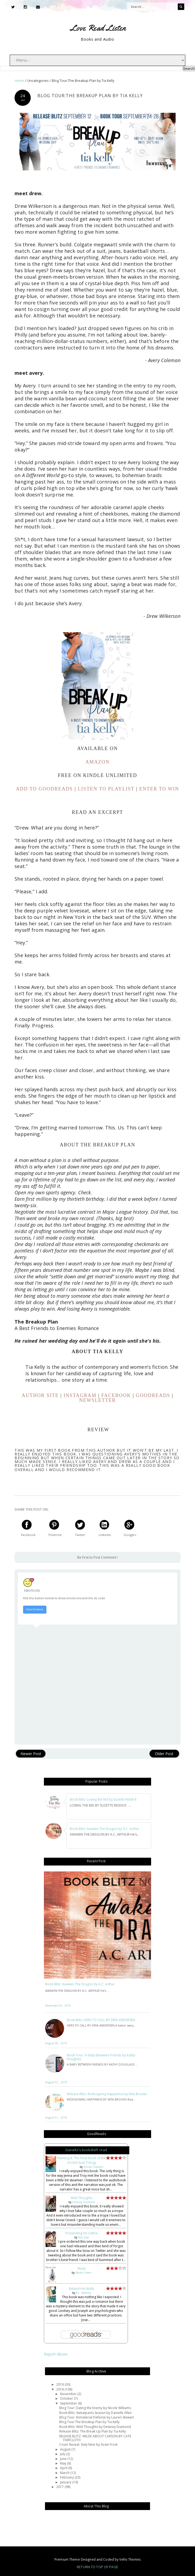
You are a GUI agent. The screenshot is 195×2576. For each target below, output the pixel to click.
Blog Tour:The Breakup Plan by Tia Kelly (89, 2422)
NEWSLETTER (97, 1400)
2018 (60, 2389)
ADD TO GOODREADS (44, 789)
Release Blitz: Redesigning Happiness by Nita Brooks (107, 2094)
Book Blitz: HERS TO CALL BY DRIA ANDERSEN (101, 2020)
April (64, 2468)
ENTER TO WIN (159, 789)
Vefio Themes (129, 2559)
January (66, 2482)
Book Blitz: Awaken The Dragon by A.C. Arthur (80, 1984)
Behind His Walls (81, 2288)
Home (20, 80)
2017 (60, 2486)
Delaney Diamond (83, 2202)
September (69, 2403)
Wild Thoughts (81, 2198)
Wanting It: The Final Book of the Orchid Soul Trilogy (81, 2160)
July (63, 2454)
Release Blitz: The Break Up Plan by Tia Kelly (92, 2431)
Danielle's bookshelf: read (86, 2150)
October (67, 2398)
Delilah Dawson (93, 2167)
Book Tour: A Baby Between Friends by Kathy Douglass (101, 2057)
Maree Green (83, 2272)
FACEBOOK (116, 1395)
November (68, 2394)
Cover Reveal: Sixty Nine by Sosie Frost (88, 2444)
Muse (82, 2268)
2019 (60, 2384)
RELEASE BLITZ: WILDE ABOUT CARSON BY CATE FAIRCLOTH (95, 2438)
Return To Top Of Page (97, 2566)
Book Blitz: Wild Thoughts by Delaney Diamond (95, 2426)
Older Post (164, 1753)
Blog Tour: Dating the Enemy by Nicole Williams (95, 2408)
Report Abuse (56, 2354)
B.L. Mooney (83, 2293)
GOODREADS (153, 1395)
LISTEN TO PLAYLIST (106, 789)
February (67, 2477)
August (65, 2449)
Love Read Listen (98, 28)
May (63, 2463)
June (63, 2458)
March (65, 2472)
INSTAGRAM (80, 1395)
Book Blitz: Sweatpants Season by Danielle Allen (95, 2412)
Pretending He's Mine (81, 2233)
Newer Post (30, 1753)
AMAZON (97, 762)
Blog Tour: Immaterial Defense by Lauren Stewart (96, 2417)
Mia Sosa (83, 2237)
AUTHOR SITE (40, 1395)
